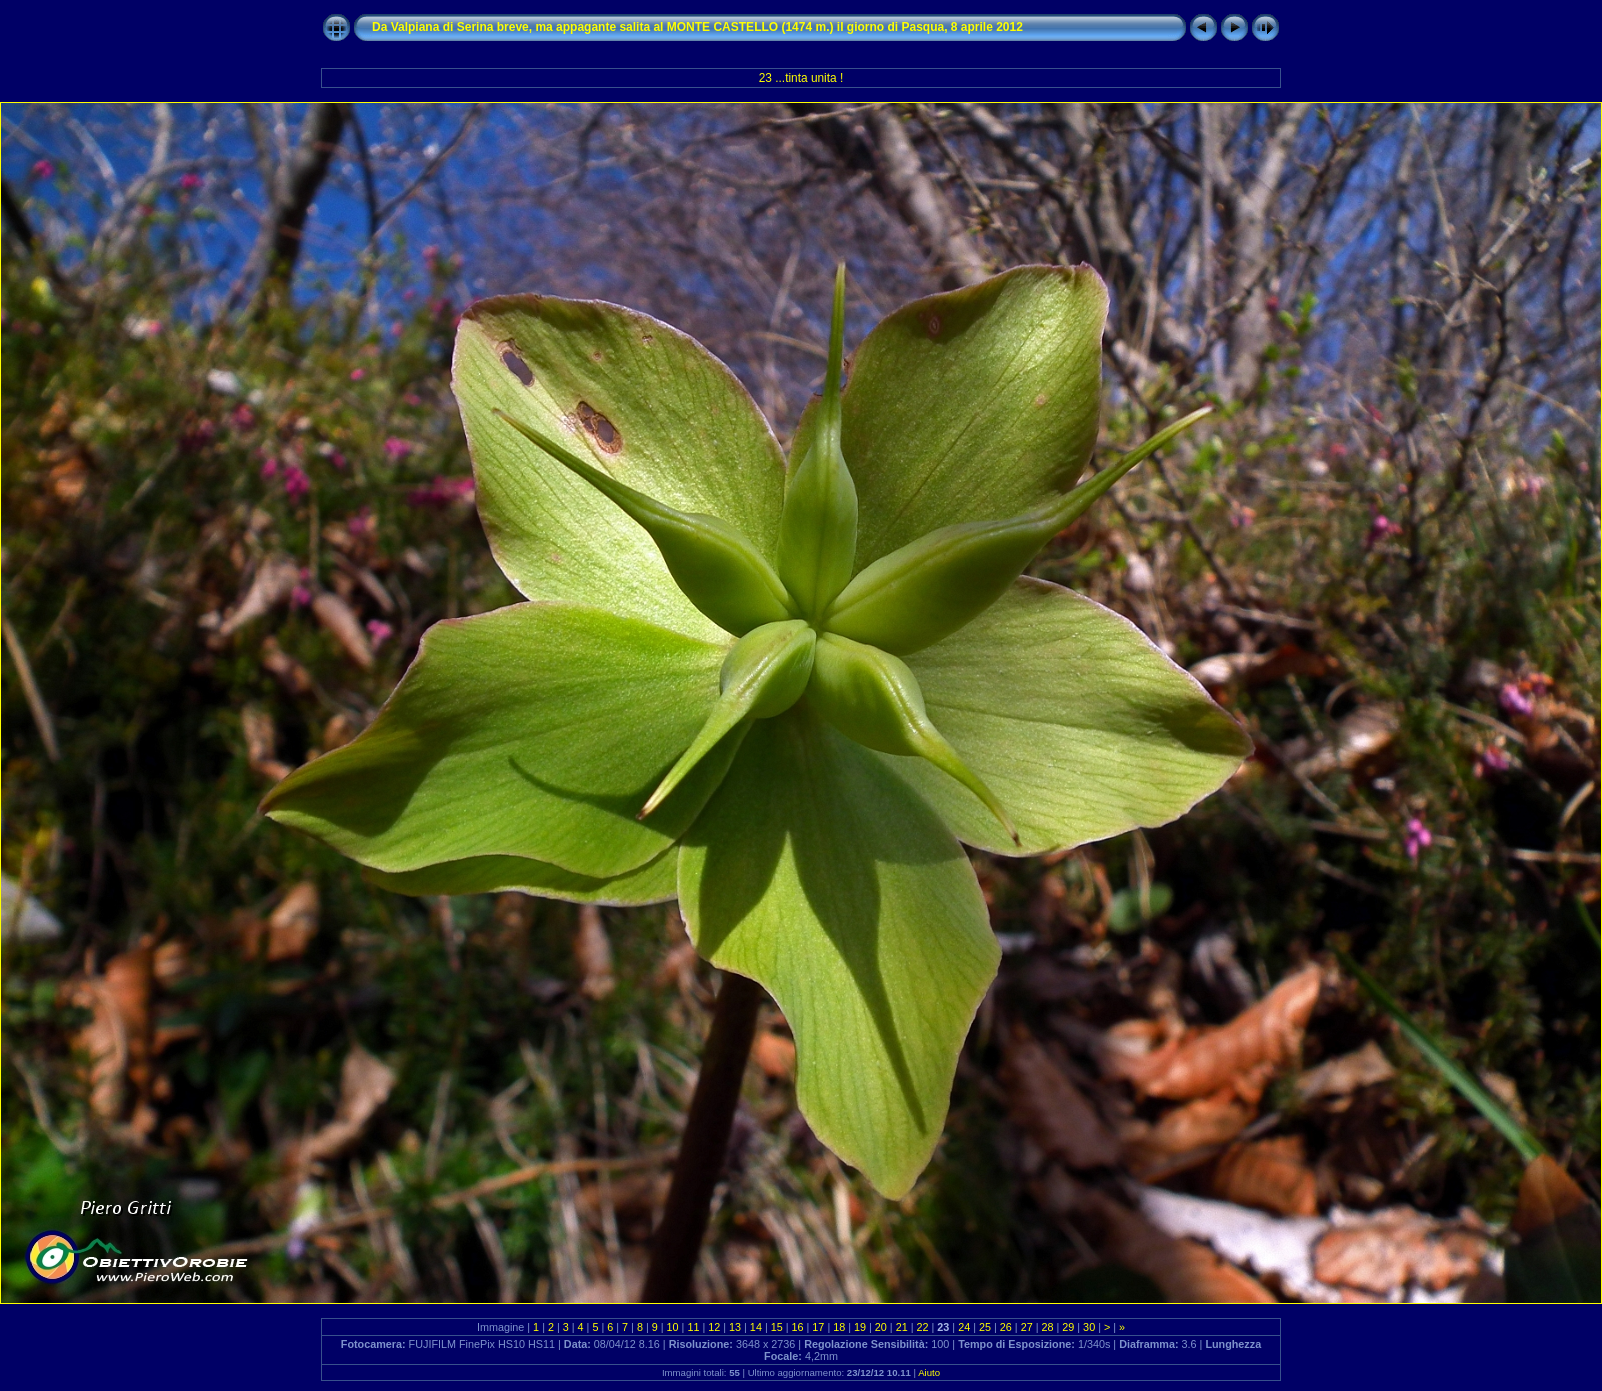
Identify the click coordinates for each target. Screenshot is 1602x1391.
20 (881, 1327)
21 (902, 1327)
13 (735, 1327)
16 (798, 1327)
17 (818, 1327)
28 (1047, 1327)
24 (964, 1327)
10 (673, 1327)
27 (1027, 1327)
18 (839, 1327)
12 (714, 1327)
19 (860, 1327)
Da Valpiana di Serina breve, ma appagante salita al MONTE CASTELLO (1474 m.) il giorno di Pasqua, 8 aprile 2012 (697, 27)
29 (1068, 1327)
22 (923, 1327)
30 (1089, 1327)
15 (777, 1327)
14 (756, 1327)
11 (693, 1327)
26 (1006, 1327)
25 (985, 1327)
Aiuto (929, 1372)
